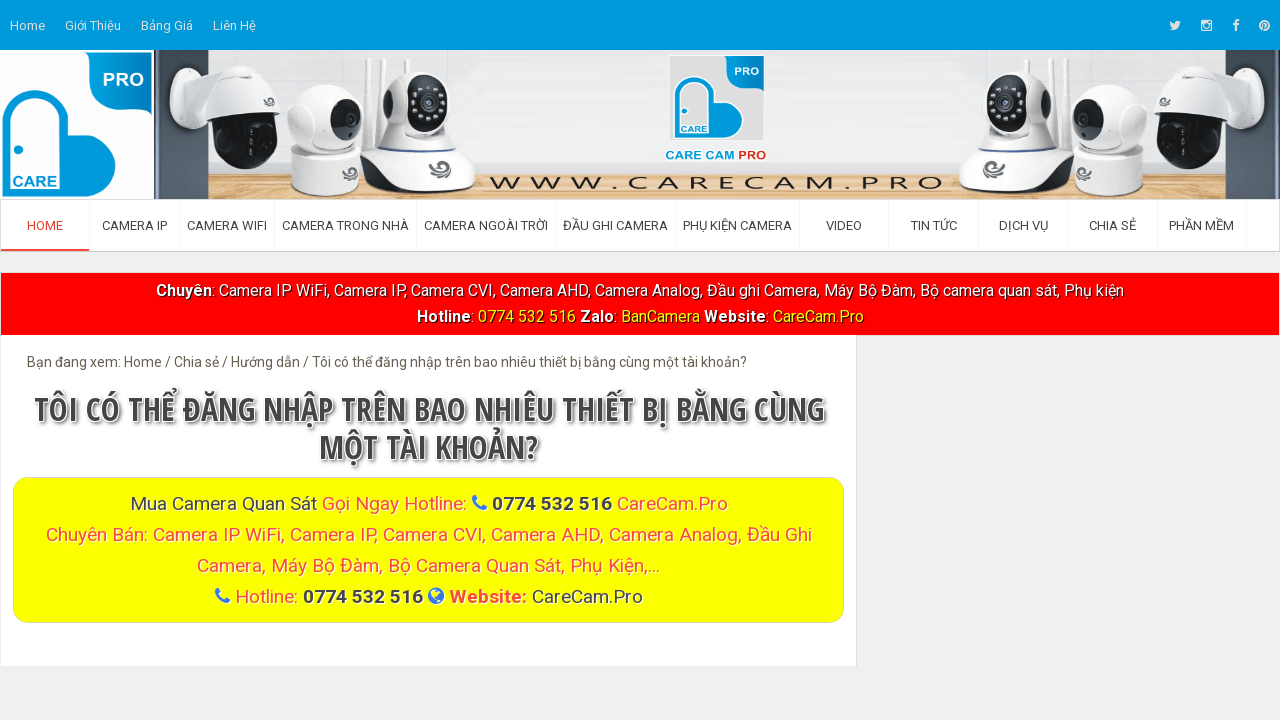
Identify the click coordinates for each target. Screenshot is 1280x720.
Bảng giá (167, 25)
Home (27, 25)
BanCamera (662, 316)
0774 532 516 (527, 316)
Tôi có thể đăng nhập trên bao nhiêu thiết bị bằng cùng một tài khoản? (429, 427)
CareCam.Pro (818, 316)
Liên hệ (234, 25)
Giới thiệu (93, 25)
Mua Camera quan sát (226, 503)
